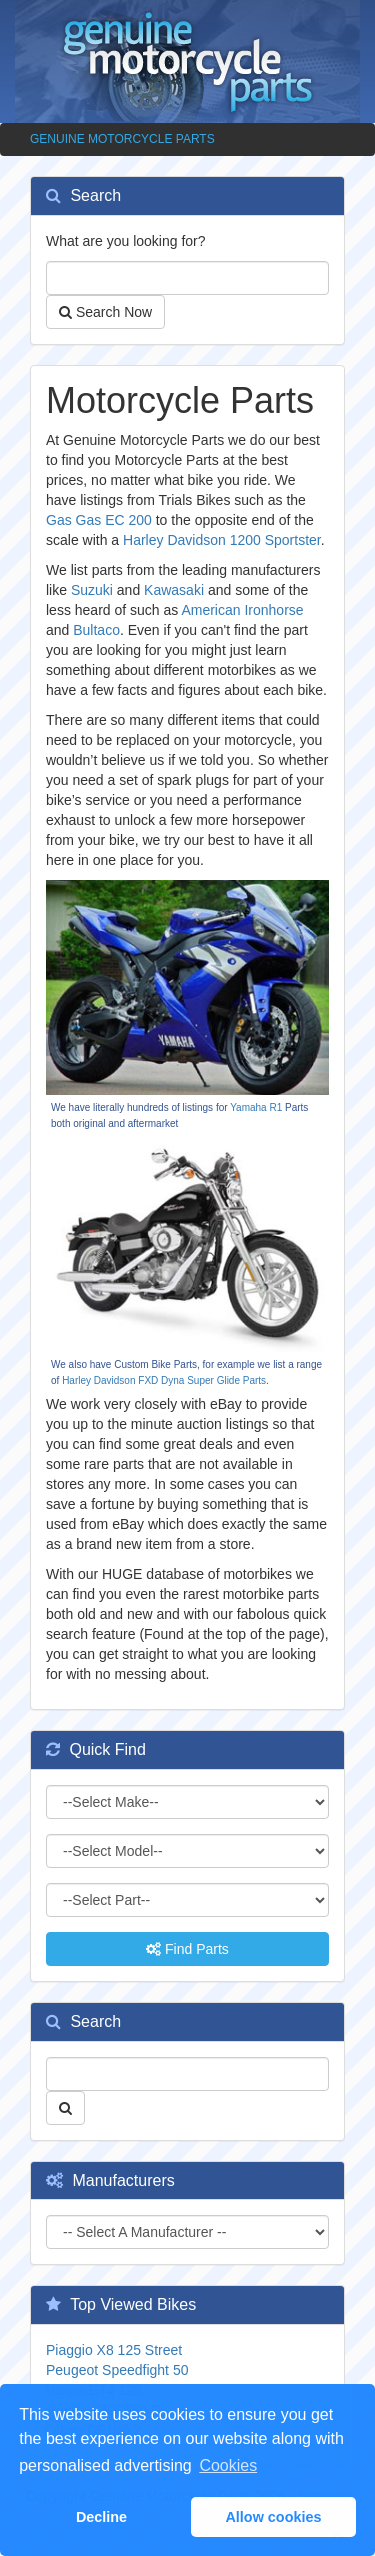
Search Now (105, 312)
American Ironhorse (242, 610)
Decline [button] (101, 2517)
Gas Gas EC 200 (99, 520)
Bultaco (96, 630)
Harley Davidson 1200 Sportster (222, 540)
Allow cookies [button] (273, 2517)
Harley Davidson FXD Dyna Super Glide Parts (164, 1380)
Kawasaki (174, 590)
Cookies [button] (228, 2465)
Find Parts (187, 1949)
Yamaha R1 (256, 1107)
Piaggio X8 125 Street (114, 2350)
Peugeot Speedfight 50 (117, 2370)
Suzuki (92, 590)
